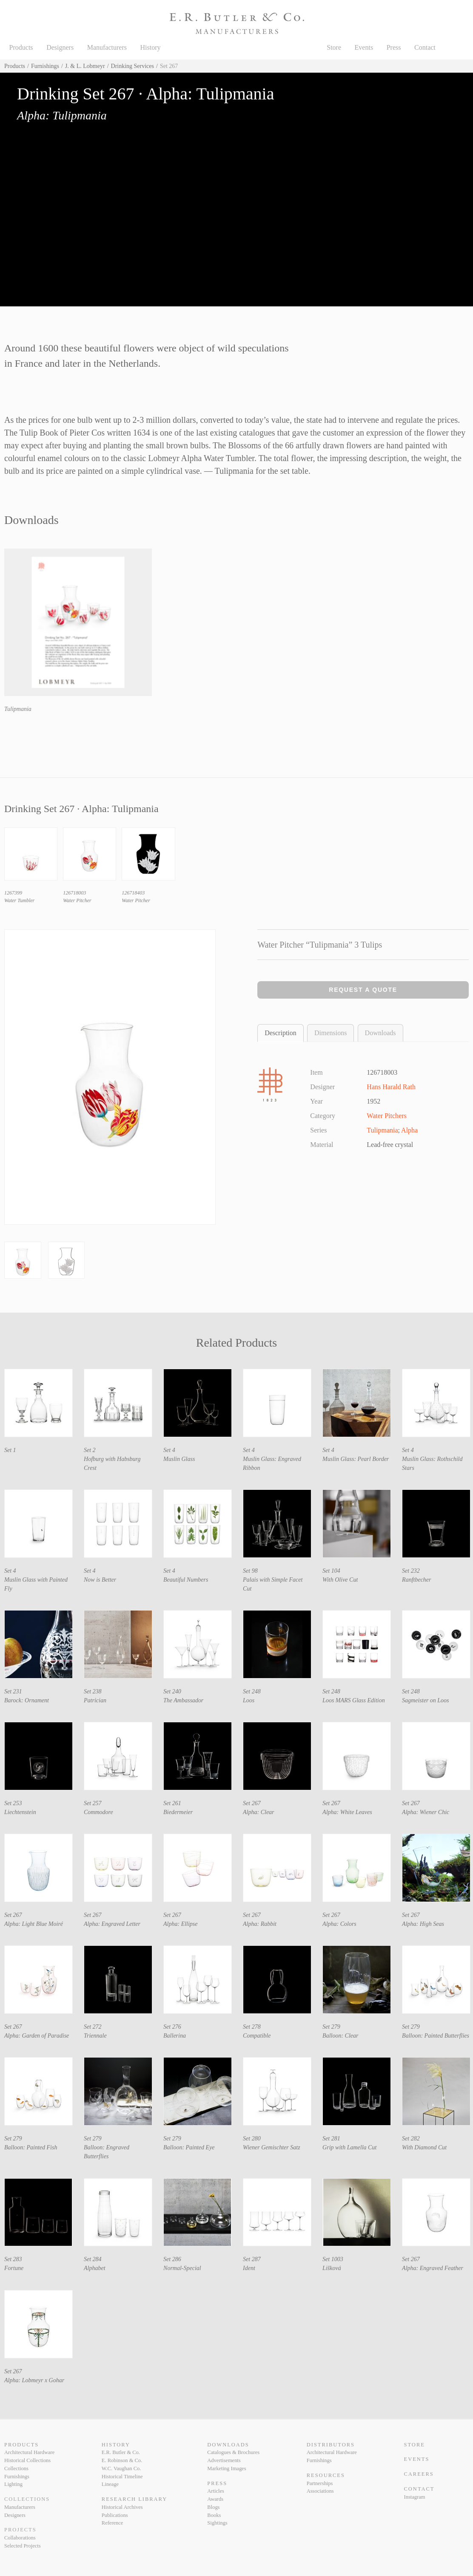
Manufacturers (107, 47)
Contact (425, 47)
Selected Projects (22, 2546)
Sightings (217, 2523)
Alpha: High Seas (423, 1924)
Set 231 (13, 1691)
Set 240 (172, 1691)
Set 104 (331, 1571)
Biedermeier (178, 1812)
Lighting (13, 2484)
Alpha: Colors (339, 1924)
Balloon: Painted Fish (30, 2147)
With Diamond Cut (424, 2147)
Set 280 (252, 2138)
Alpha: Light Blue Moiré (33, 1924)
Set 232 (411, 1571)
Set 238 (93, 1691)
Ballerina (174, 2035)
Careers (419, 2474)
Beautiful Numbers (185, 1580)
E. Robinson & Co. (122, 2460)
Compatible (257, 2035)
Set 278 (252, 2027)
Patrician (95, 1700)
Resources (326, 2475)
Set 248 (252, 1691)
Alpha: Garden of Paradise (36, 2035)
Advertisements (223, 2460)
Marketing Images (226, 2468)
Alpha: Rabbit (259, 1924)
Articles (215, 2491)
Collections (16, 2468)
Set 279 (331, 2027)
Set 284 (93, 2259)
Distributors (331, 2445)
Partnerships (320, 2483)
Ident (249, 2268)
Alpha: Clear (258, 1812)
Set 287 (252, 2259)
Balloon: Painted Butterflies (435, 2035)
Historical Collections (27, 2460)
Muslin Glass (179, 1459)
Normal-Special (182, 2268)
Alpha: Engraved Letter (112, 1924)
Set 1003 (332, 2259)
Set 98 (250, 1571)
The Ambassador (183, 1700)
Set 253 (13, 1803)
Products (21, 47)
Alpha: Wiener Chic (425, 1812)
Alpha (409, 1130)
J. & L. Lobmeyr (85, 66)
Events (364, 47)
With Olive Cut (340, 1580)
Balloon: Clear (340, 2035)
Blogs (213, 2507)
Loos (248, 1700)
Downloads (380, 1032)
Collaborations (20, 2538)
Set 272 (93, 2027)
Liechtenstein (20, 1812)
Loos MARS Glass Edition (353, 1700)
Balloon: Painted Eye (189, 2147)
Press (394, 47)
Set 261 (172, 1803)
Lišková (331, 2268)
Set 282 (411, 2138)
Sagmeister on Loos (425, 1700)
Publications (115, 2515)
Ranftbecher (416, 1580)
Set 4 (169, 1450)
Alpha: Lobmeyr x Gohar (34, 2380)
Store (334, 47)
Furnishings (45, 66)
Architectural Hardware (29, 2452)
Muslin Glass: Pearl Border (355, 1459)
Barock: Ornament (26, 1700)
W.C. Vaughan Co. (121, 2468)
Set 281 (331, 2138)
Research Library (134, 2499)
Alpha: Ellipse (180, 1924)
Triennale (95, 2035)
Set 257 (93, 1803)
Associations (320, 2491)
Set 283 (13, 2259)
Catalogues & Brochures (233, 2452)
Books (214, 2515)
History (150, 47)
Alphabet (94, 2268)
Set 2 (90, 1450)
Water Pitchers (386, 1115)
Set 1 (10, 1450)
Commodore (98, 1812)
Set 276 (172, 2027)
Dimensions (330, 1032)
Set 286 (172, 2259)
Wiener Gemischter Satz (271, 2147)
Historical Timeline (122, 2477)
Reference (112, 2523)
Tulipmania (17, 709)
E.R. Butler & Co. (121, 2452)
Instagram (414, 2497)
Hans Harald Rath (391, 1086)
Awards (215, 2499)
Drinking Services (132, 66)
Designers (60, 47)
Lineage (110, 2484)
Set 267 (252, 1803)
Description (280, 1032)
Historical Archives (122, 2507)
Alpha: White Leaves (347, 1812)
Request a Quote (363, 989)
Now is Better (100, 1580)
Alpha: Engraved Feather (432, 2268)
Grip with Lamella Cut (349, 2147)
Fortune (13, 2268)
